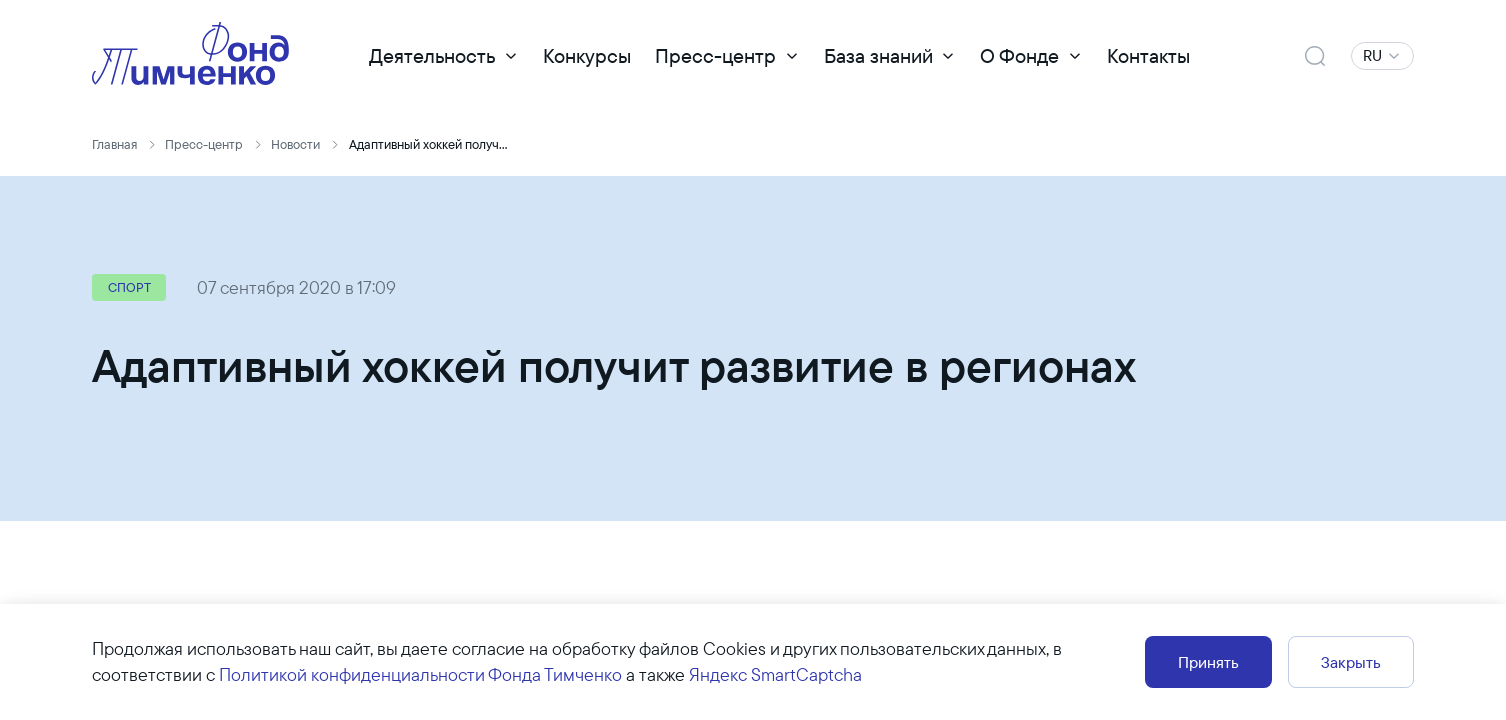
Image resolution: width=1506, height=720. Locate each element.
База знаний (878, 55)
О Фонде (1019, 55)
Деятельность (432, 55)
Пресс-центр (715, 55)
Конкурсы (587, 55)
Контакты (1148, 55)
